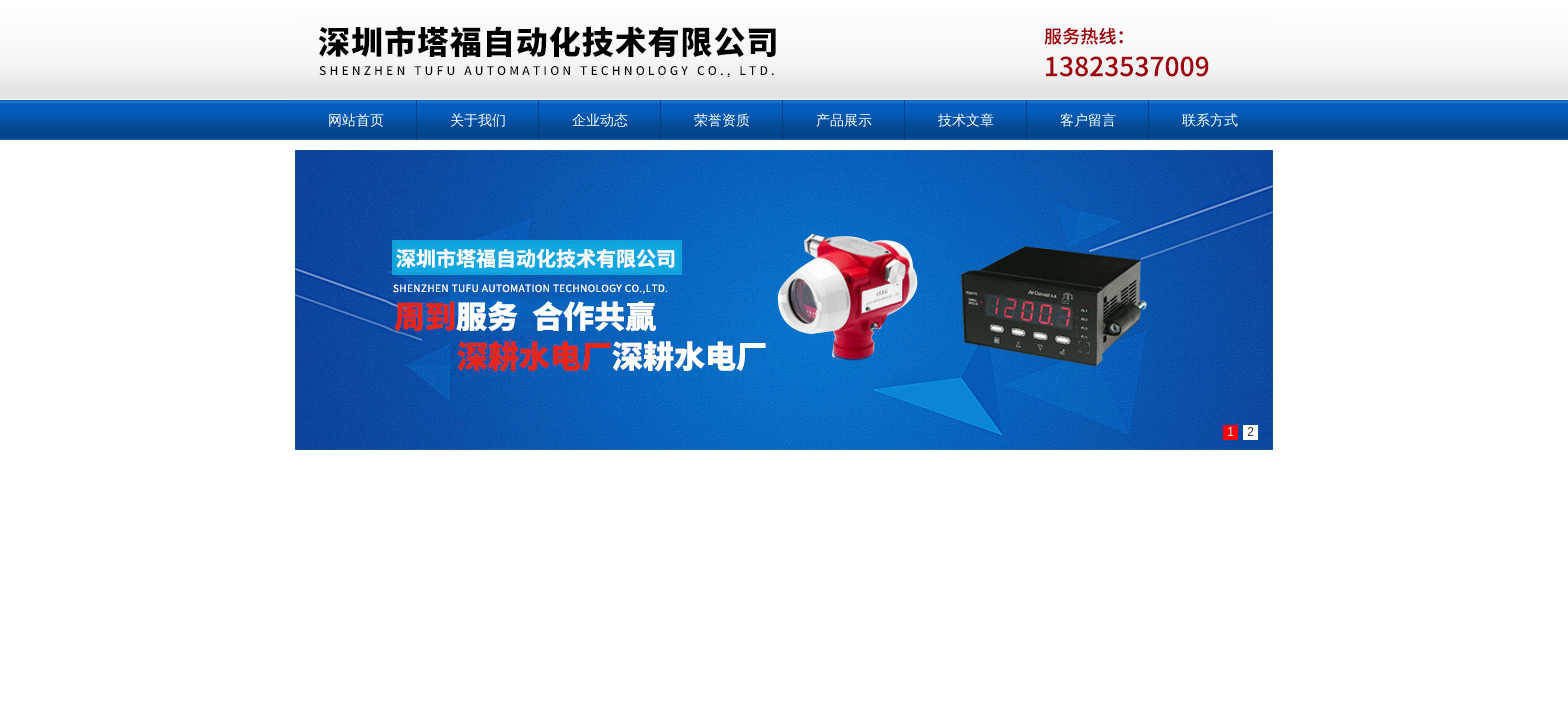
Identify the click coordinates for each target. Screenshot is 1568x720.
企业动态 (600, 120)
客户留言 (1088, 120)
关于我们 (478, 120)
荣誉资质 (722, 120)
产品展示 (844, 120)
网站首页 (356, 120)
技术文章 (966, 120)
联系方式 (1210, 120)
